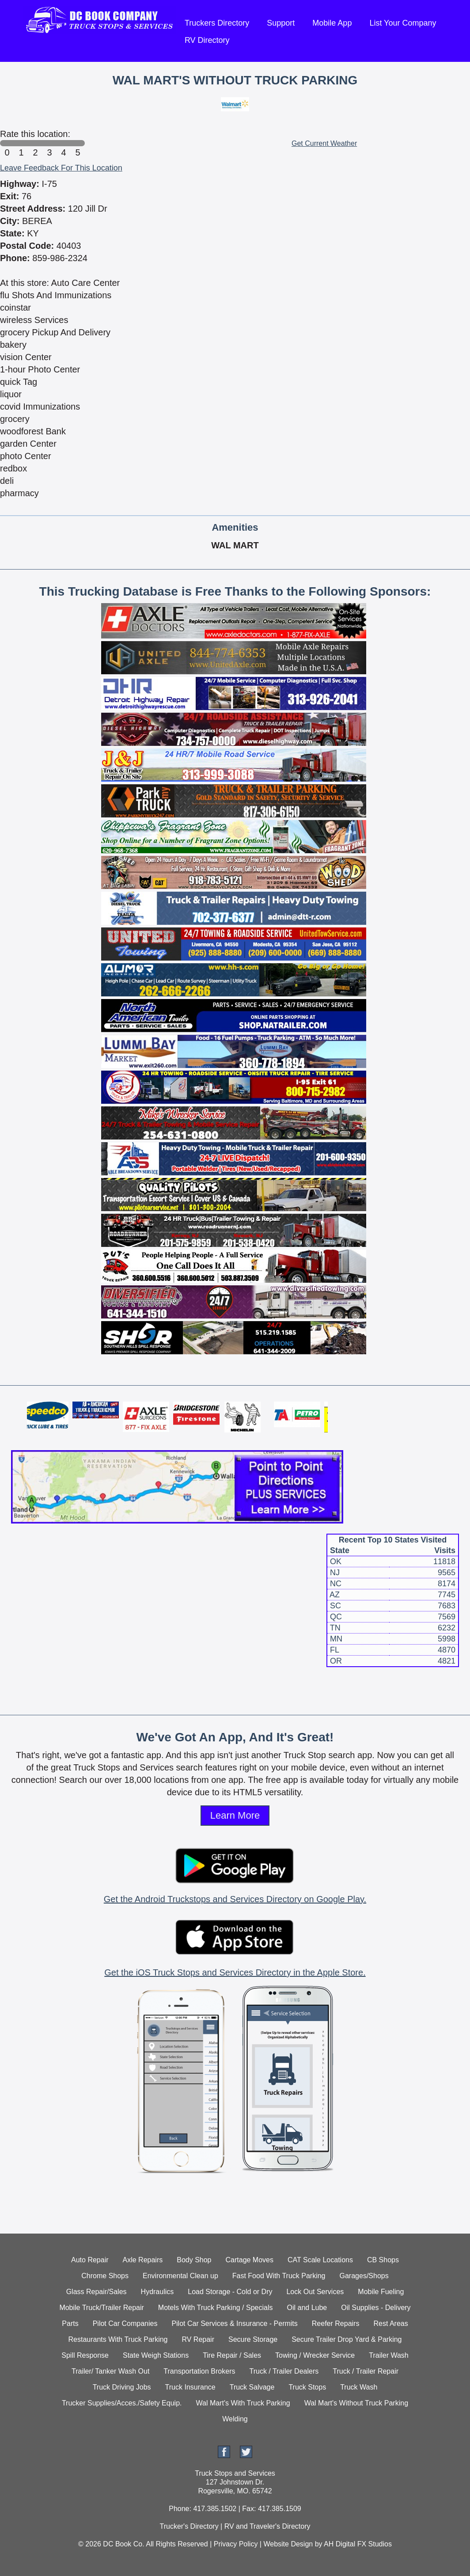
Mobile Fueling (381, 2291)
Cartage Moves (250, 2260)
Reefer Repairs (336, 2323)
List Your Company (402, 23)
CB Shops (383, 2260)
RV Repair (198, 2339)
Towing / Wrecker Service (315, 2355)
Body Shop (194, 2260)
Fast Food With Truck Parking (279, 2276)
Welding (235, 2419)
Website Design (288, 2544)
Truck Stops (307, 2387)
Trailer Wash (389, 2355)
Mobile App (332, 23)
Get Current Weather (324, 143)
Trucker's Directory (188, 2526)
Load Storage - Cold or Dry (230, 2291)
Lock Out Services (315, 2291)
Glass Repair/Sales (96, 2291)
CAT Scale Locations (320, 2260)
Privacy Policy (236, 2544)
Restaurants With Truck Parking (118, 2339)
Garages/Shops (364, 2276)
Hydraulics (157, 2291)
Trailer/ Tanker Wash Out (110, 2371)
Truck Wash (358, 2387)
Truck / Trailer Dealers (283, 2371)
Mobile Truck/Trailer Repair (101, 2307)
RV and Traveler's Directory (267, 2526)
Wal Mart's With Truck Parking (243, 2403)
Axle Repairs (143, 2260)
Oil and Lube (307, 2307)
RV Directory (207, 40)
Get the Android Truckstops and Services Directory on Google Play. (235, 1899)
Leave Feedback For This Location (61, 167)
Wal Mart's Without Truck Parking (356, 2403)
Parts (70, 2323)
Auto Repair (90, 2260)
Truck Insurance (190, 2387)
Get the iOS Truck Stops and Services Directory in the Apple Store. (234, 1972)
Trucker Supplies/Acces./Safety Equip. (122, 2403)
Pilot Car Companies (125, 2323)
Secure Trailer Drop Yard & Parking (347, 2339)
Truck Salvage (252, 2387)
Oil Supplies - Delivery (375, 2307)
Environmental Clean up (180, 2276)
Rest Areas (390, 2323)
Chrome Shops (105, 2276)
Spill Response (85, 2355)
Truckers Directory (217, 23)
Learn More (235, 1815)
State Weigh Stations (156, 2355)
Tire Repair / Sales (232, 2355)
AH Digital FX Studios (358, 2544)
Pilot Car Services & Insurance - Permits (234, 2323)
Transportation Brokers (199, 2371)
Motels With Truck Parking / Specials (215, 2307)
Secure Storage (252, 2339)
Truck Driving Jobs (122, 2387)
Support (281, 23)
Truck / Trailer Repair (365, 2371)
